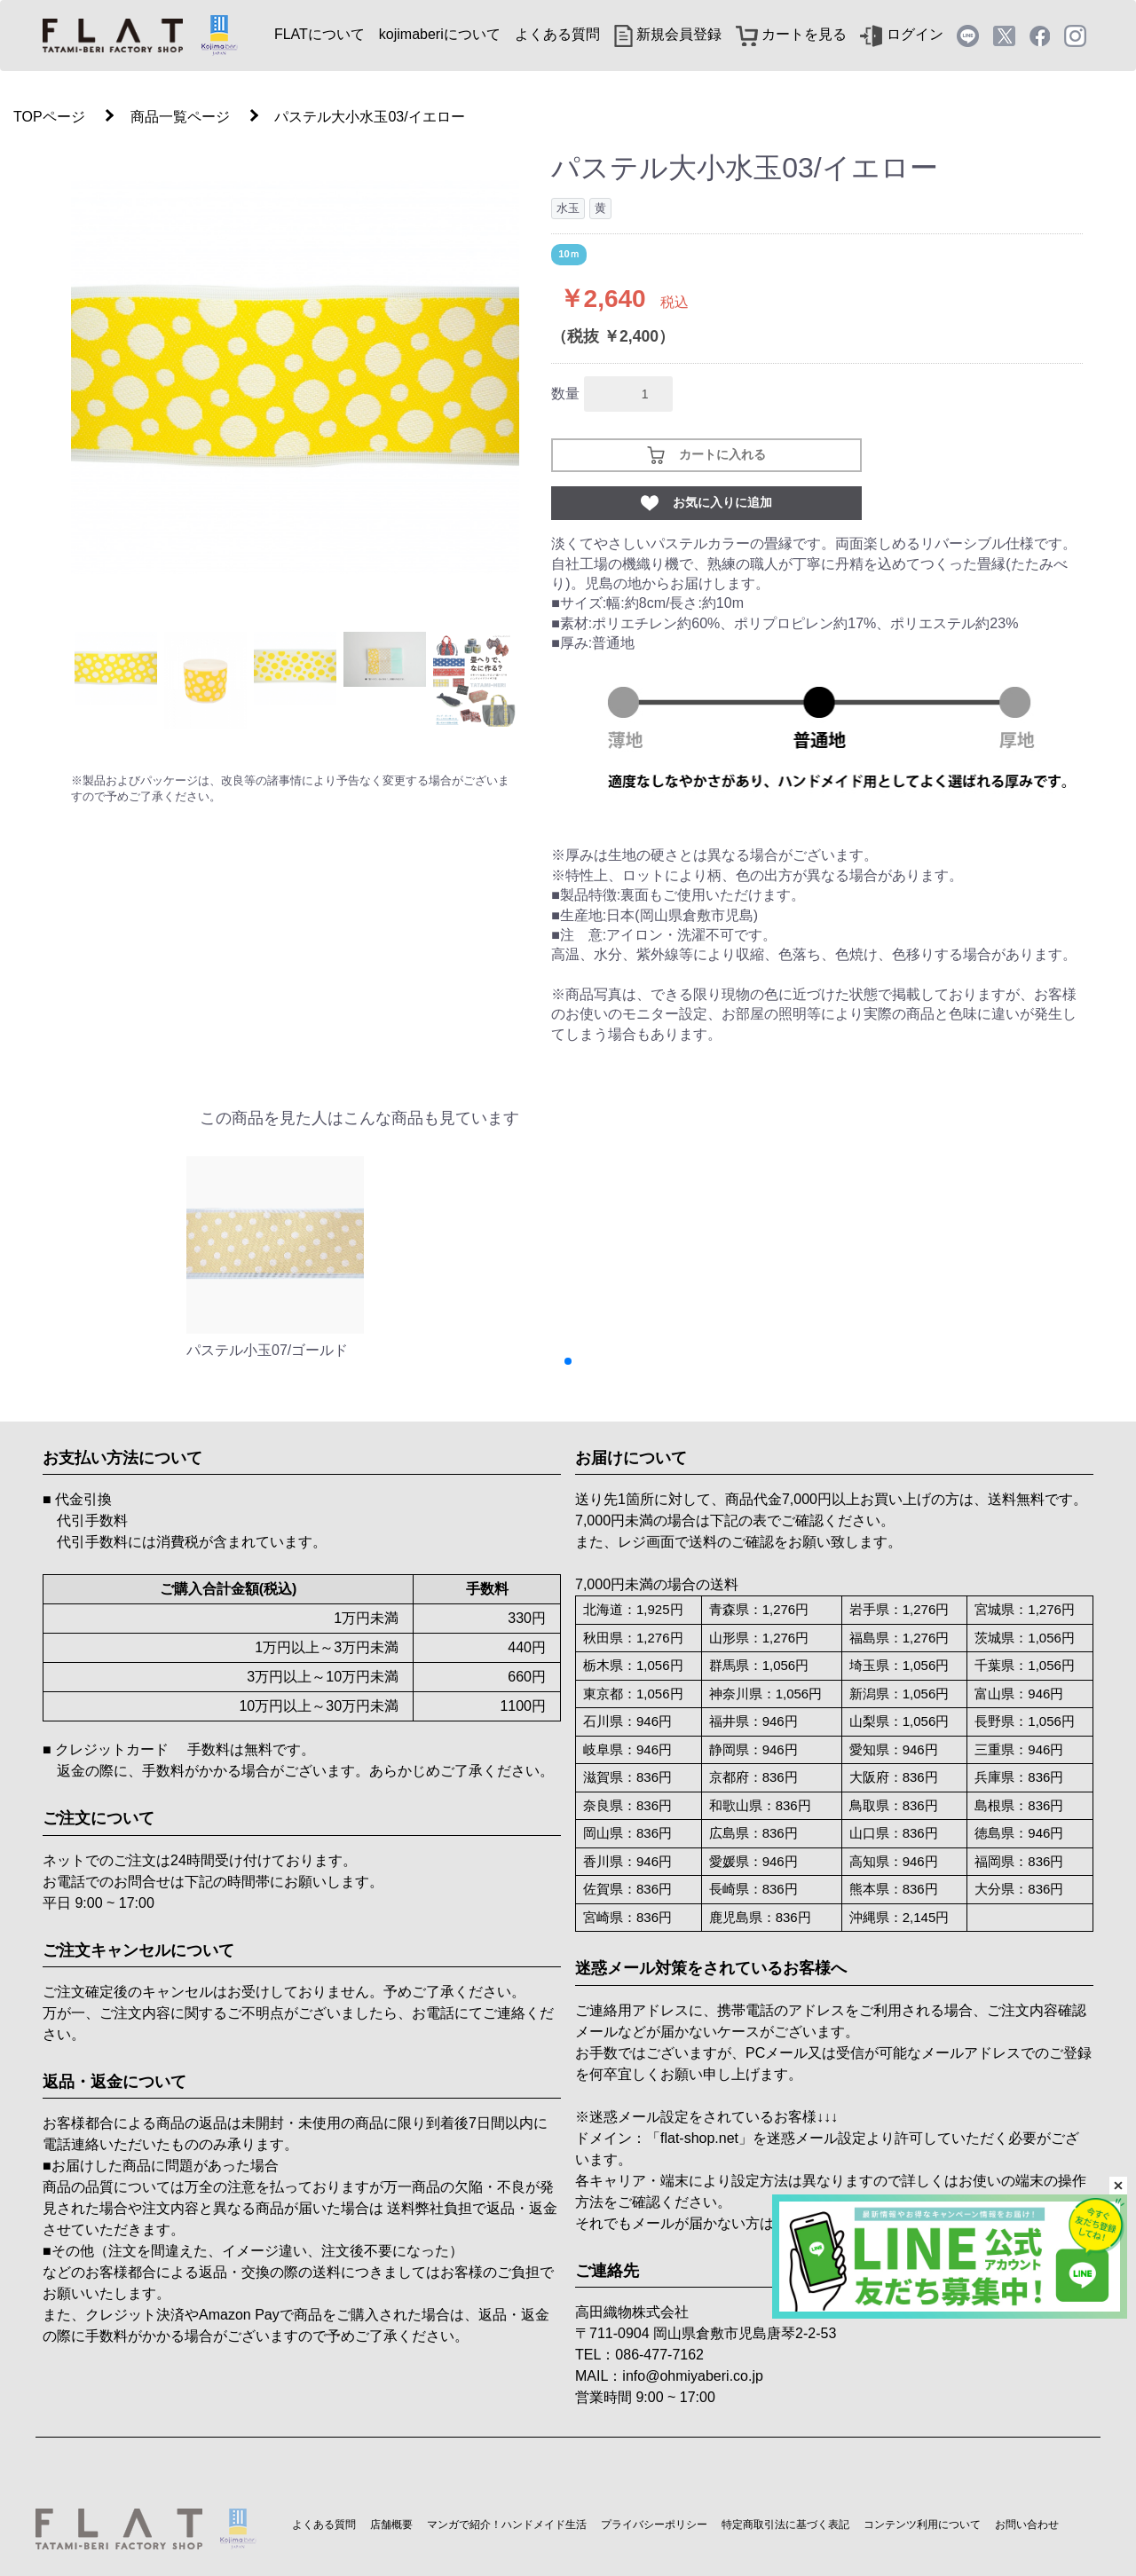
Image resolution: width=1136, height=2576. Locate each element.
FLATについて (319, 34)
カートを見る (791, 34)
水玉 (568, 208)
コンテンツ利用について (922, 2524)
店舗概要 (391, 2524)
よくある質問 (557, 34)
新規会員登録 (668, 34)
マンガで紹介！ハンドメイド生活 (507, 2524)
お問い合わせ (1027, 2524)
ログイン (901, 34)
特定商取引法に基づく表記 (785, 2524)
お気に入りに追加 (706, 503)
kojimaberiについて (440, 34)
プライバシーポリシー (654, 2524)
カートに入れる (706, 455)
